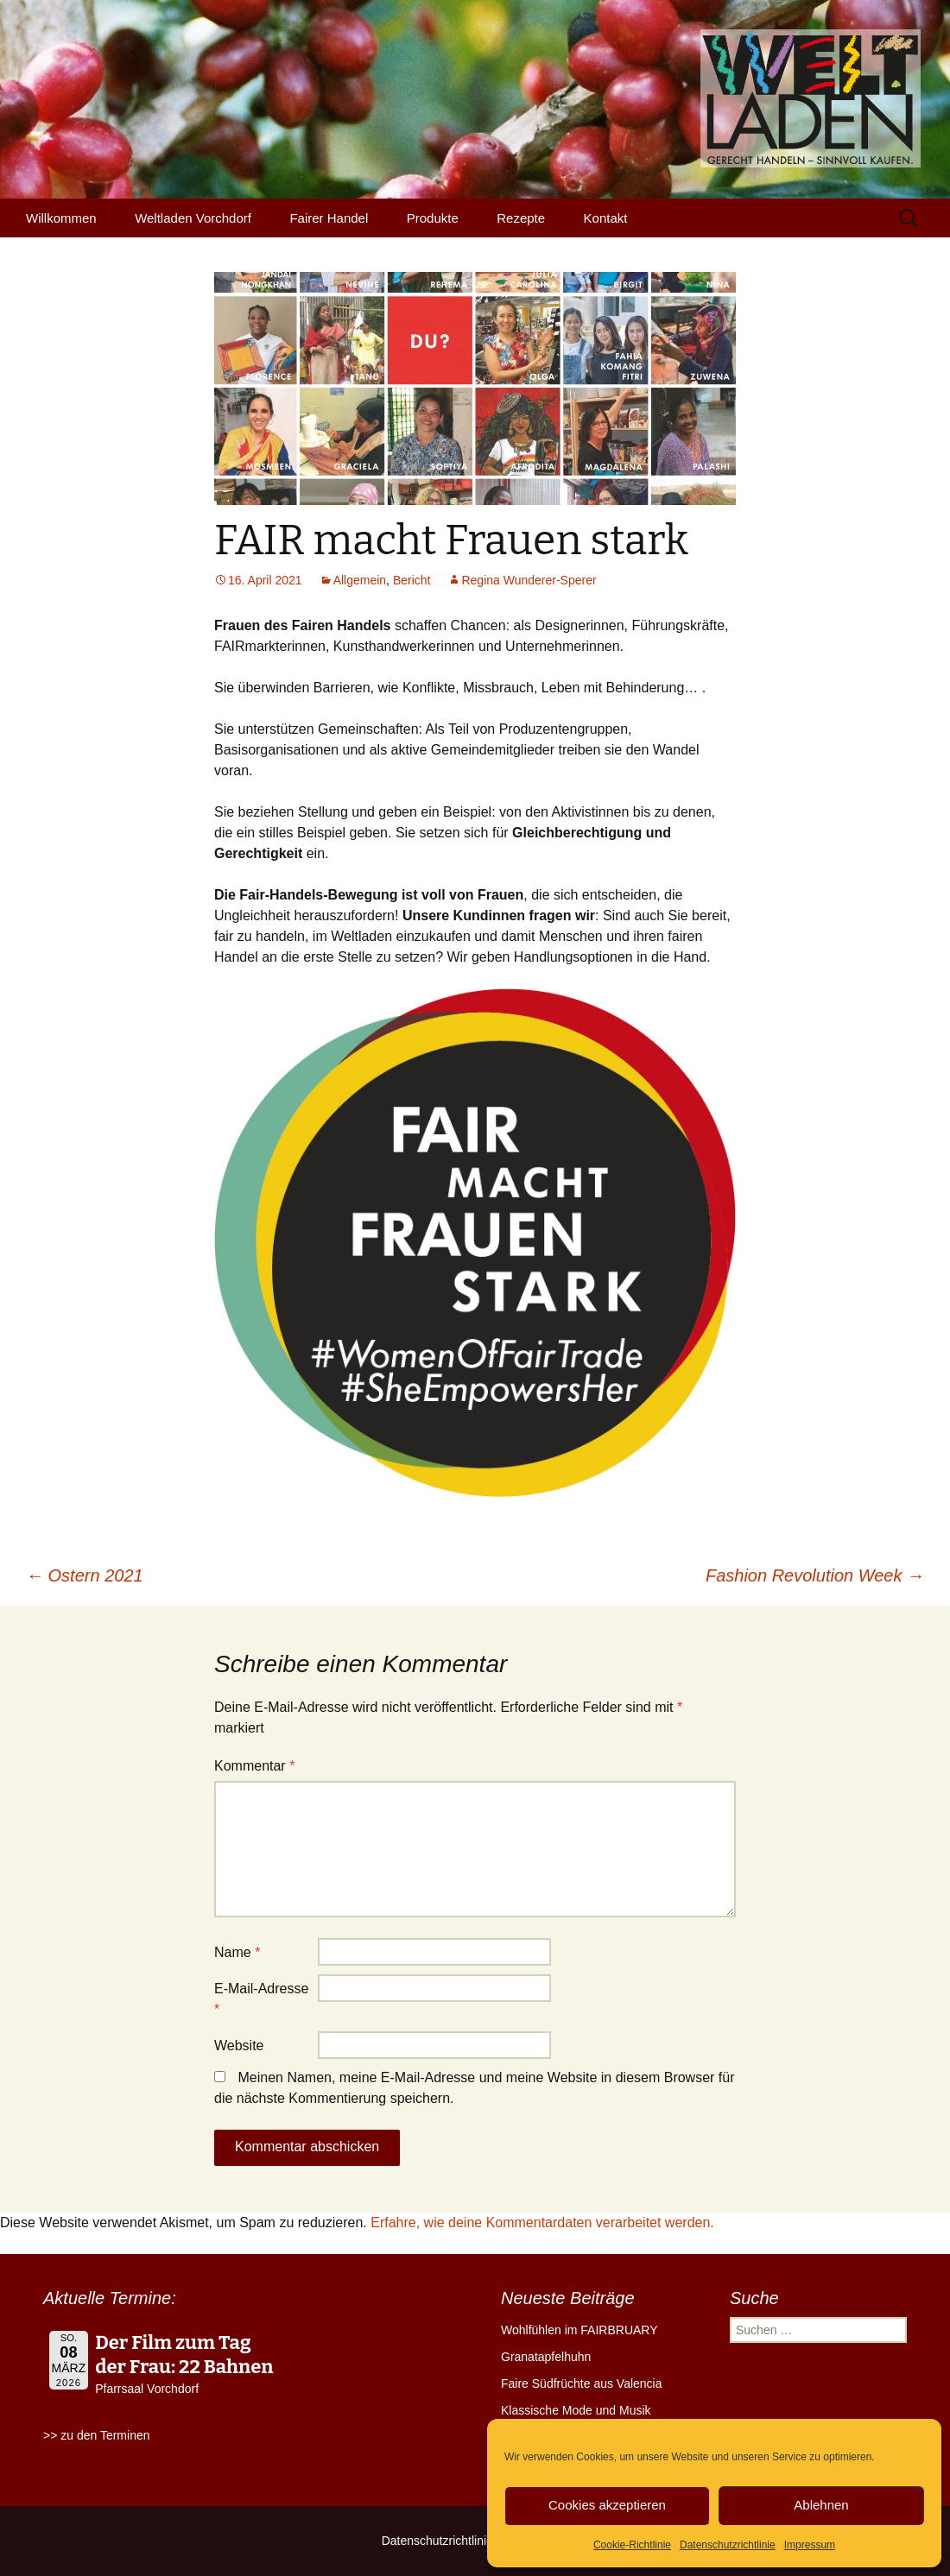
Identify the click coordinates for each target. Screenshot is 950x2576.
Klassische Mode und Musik (576, 2410)
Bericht (412, 580)
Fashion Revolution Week (815, 1575)
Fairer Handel (328, 218)
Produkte (433, 218)
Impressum (809, 2545)
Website (239, 2045)
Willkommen (61, 218)
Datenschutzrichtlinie (728, 2545)
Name (237, 1952)
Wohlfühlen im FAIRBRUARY (579, 2330)
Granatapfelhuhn (546, 2357)
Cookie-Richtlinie (632, 2545)
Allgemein (359, 580)
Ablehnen (821, 2504)
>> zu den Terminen (96, 2435)
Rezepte (521, 218)
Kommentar (254, 1765)
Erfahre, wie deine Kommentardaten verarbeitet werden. (542, 2222)
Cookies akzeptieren (607, 2504)
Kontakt (606, 218)
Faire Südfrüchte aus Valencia (581, 2383)
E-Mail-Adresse (261, 1999)
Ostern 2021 (84, 1575)
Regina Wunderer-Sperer (528, 580)
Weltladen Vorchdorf (193, 218)
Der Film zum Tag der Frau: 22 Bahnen (184, 2355)
